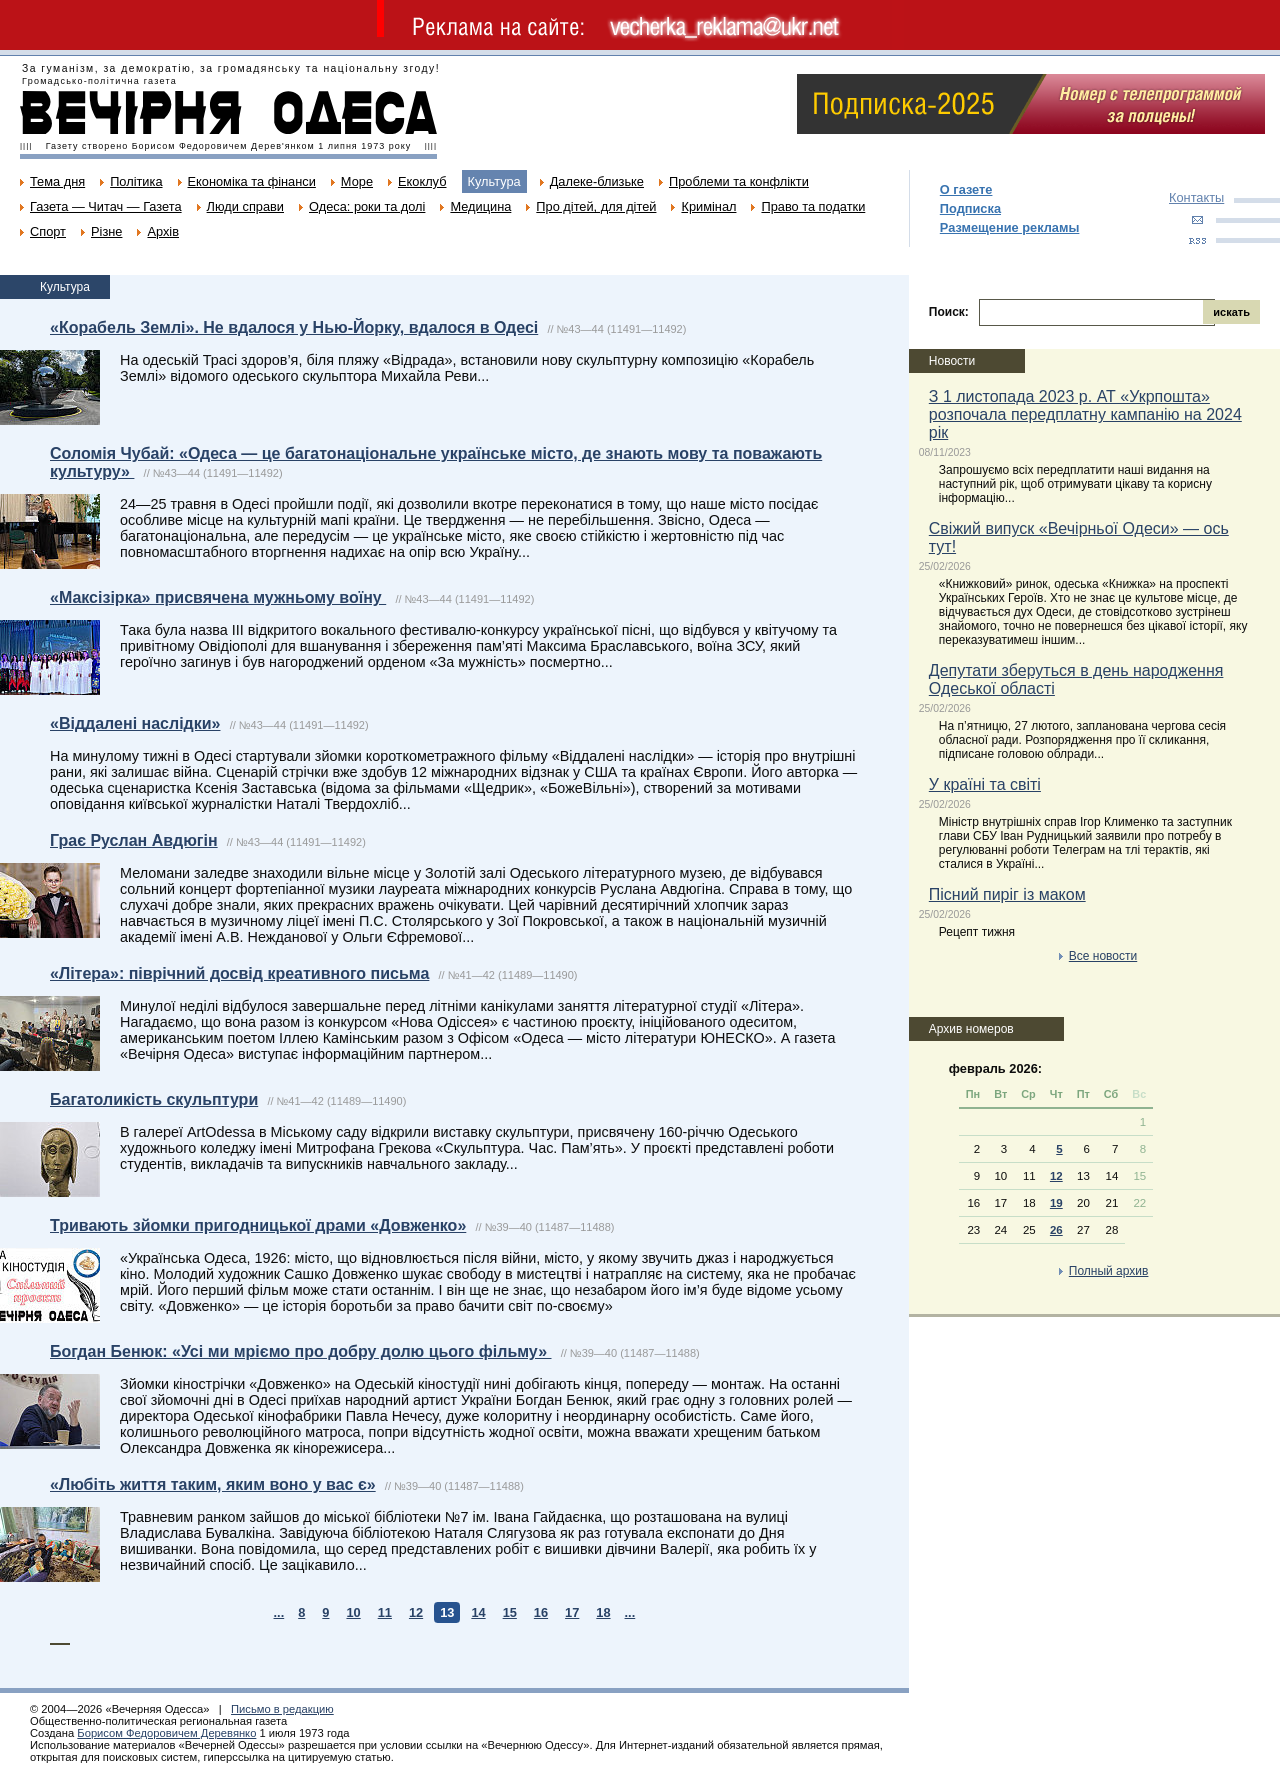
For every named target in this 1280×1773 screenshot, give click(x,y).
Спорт (48, 231)
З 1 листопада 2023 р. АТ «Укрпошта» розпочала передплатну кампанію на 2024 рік (1085, 414)
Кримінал (708, 206)
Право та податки (813, 206)
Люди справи (245, 206)
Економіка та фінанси (252, 181)
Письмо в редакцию (282, 1709)
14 (478, 1612)
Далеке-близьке (597, 181)
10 (353, 1612)
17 (572, 1612)
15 (510, 1612)
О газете (966, 189)
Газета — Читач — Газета (106, 206)
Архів (163, 231)
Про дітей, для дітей (596, 206)
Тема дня (57, 181)
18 (603, 1612)
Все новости (1103, 956)
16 (541, 1612)
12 (416, 1612)
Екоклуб (422, 181)
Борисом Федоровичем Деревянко (166, 1733)
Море (357, 181)
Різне (106, 231)
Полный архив (1109, 1271)
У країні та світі (985, 784)
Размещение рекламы (1010, 227)
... (279, 1612)
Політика (136, 181)
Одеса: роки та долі (367, 206)
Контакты (1196, 197)
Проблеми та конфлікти (739, 181)
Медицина (480, 206)
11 (385, 1612)
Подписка (970, 208)
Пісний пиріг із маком (1007, 894)
